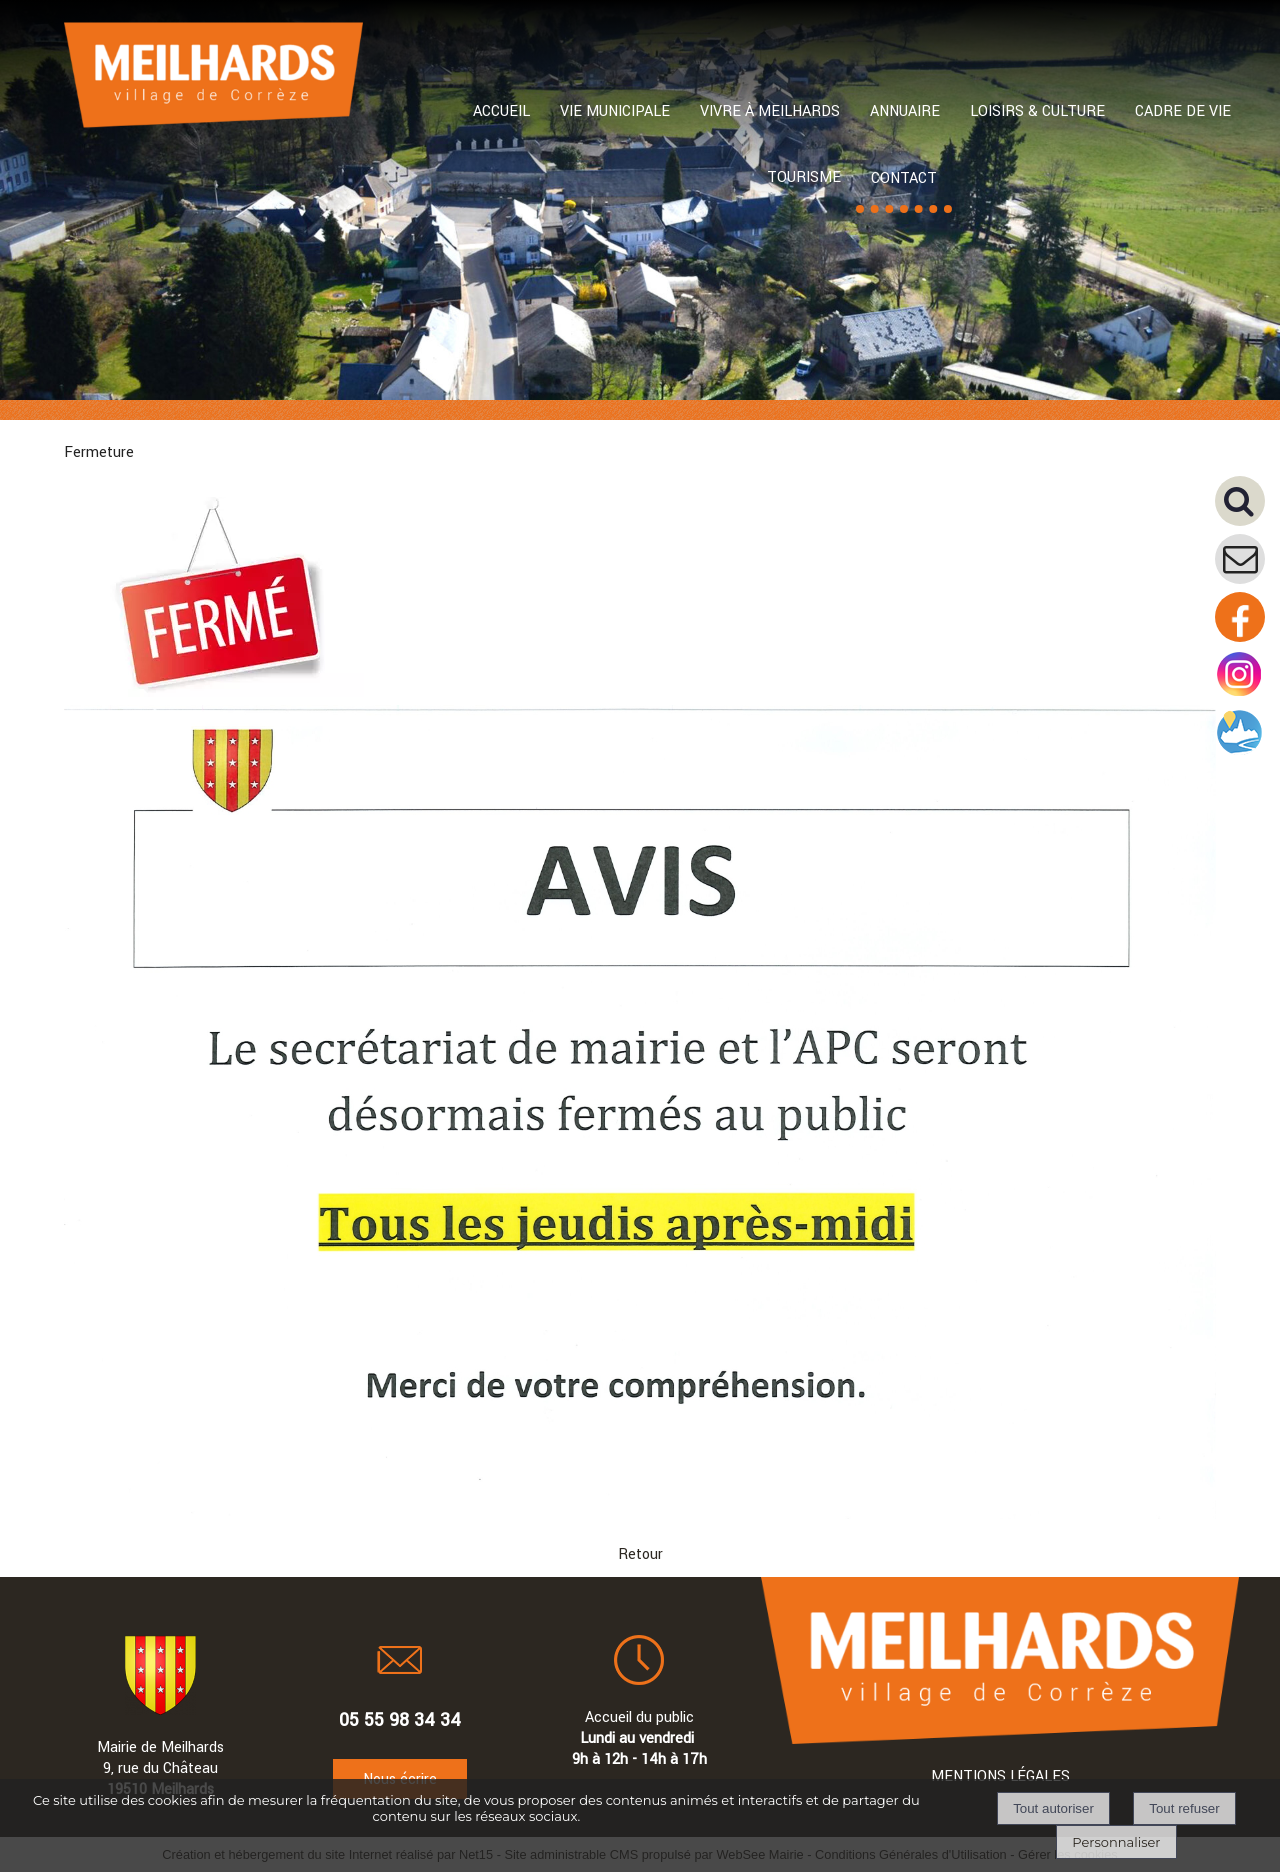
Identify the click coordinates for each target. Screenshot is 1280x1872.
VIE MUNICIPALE (615, 111)
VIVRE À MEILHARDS (770, 111)
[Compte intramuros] (1240, 753)
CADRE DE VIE (1183, 111)
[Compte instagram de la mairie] (1240, 695)
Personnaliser (1116, 1842)
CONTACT (904, 178)
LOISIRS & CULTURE (1037, 111)
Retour (640, 1554)
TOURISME (804, 177)
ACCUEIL (501, 111)
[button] (1247, 508)
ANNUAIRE (905, 111)
